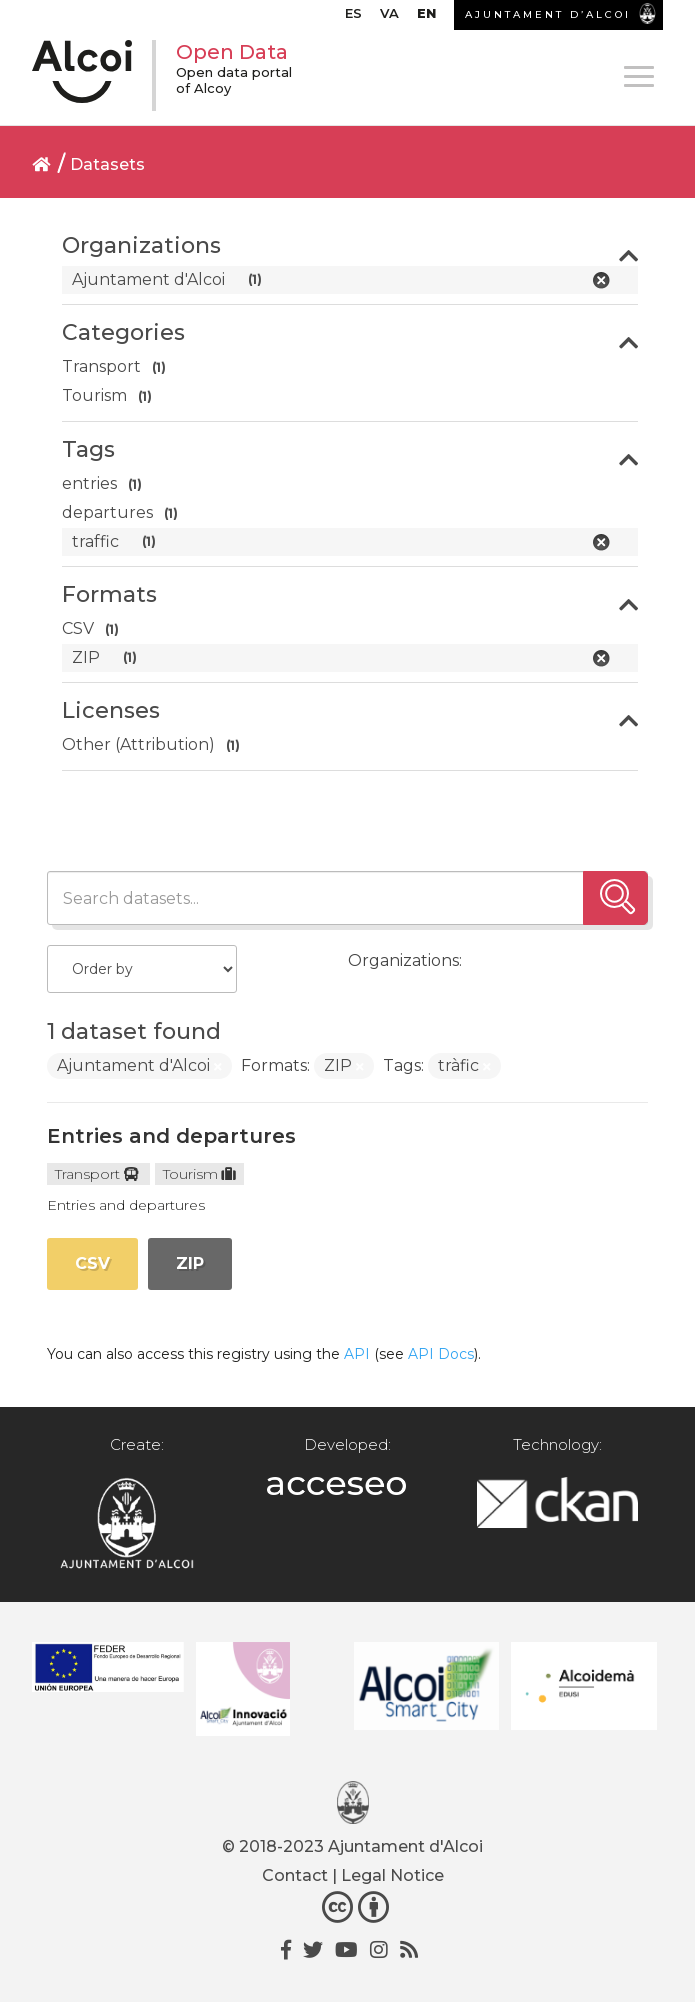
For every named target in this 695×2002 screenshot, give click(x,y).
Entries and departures (171, 1136)
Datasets (107, 164)
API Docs (441, 1354)
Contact (295, 1875)
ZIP (190, 1263)
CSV (92, 1263)
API (357, 1354)
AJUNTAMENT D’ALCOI (548, 14)
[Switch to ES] (353, 18)
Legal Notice (392, 1875)
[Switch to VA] (389, 18)
